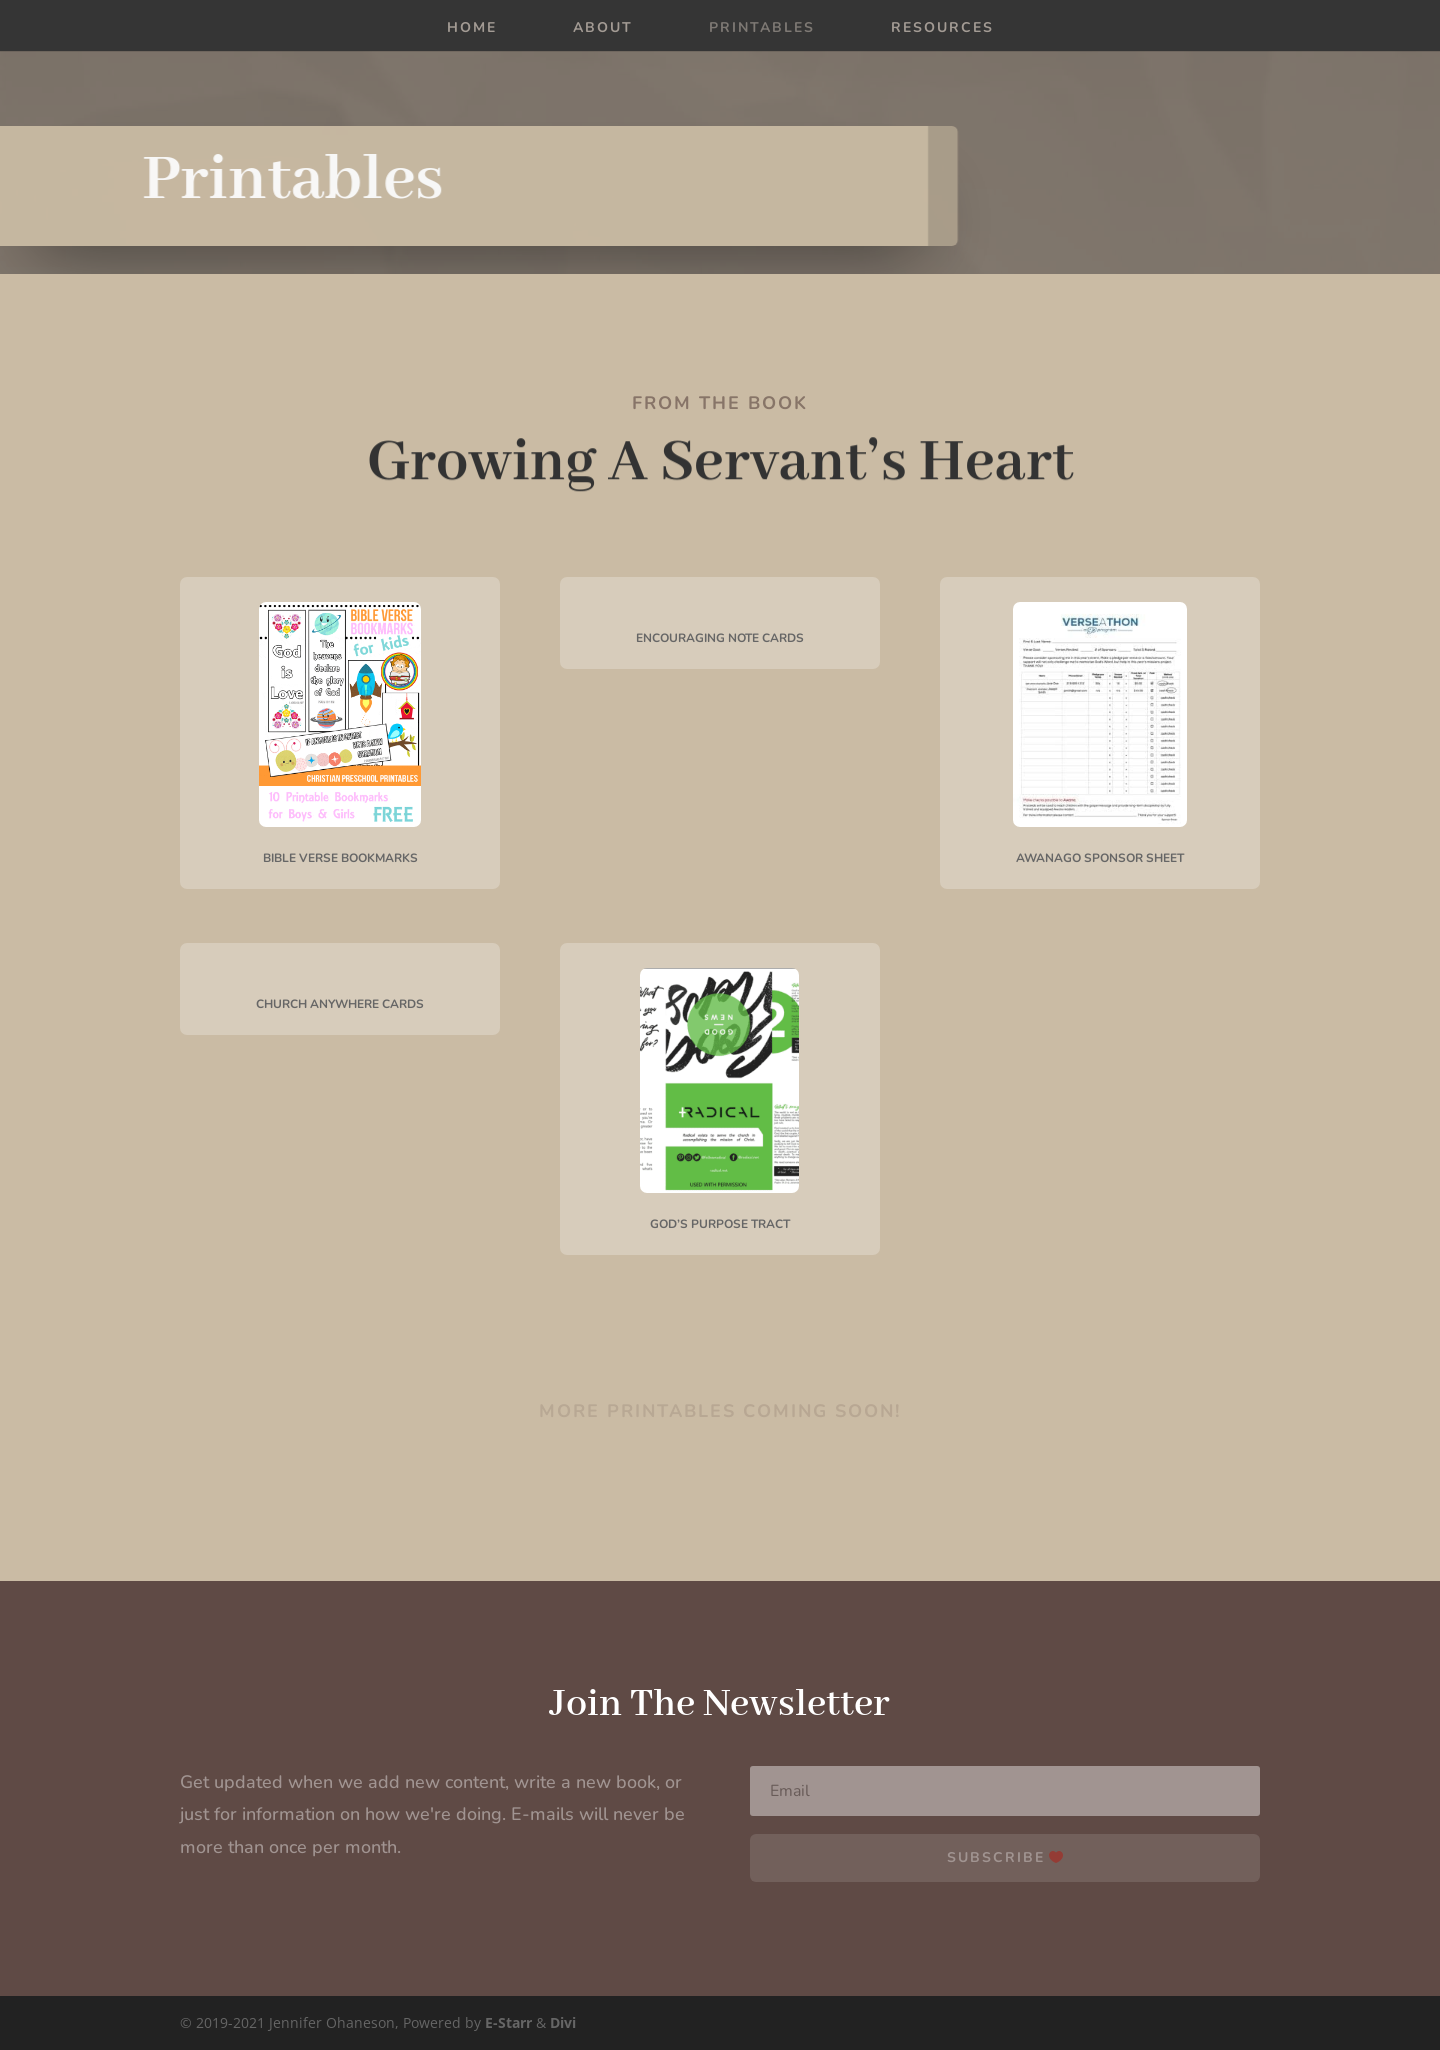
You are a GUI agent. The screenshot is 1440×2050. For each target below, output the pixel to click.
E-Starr (508, 2022)
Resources (942, 29)
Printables (762, 29)
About (603, 29)
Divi (563, 2022)
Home (472, 29)
